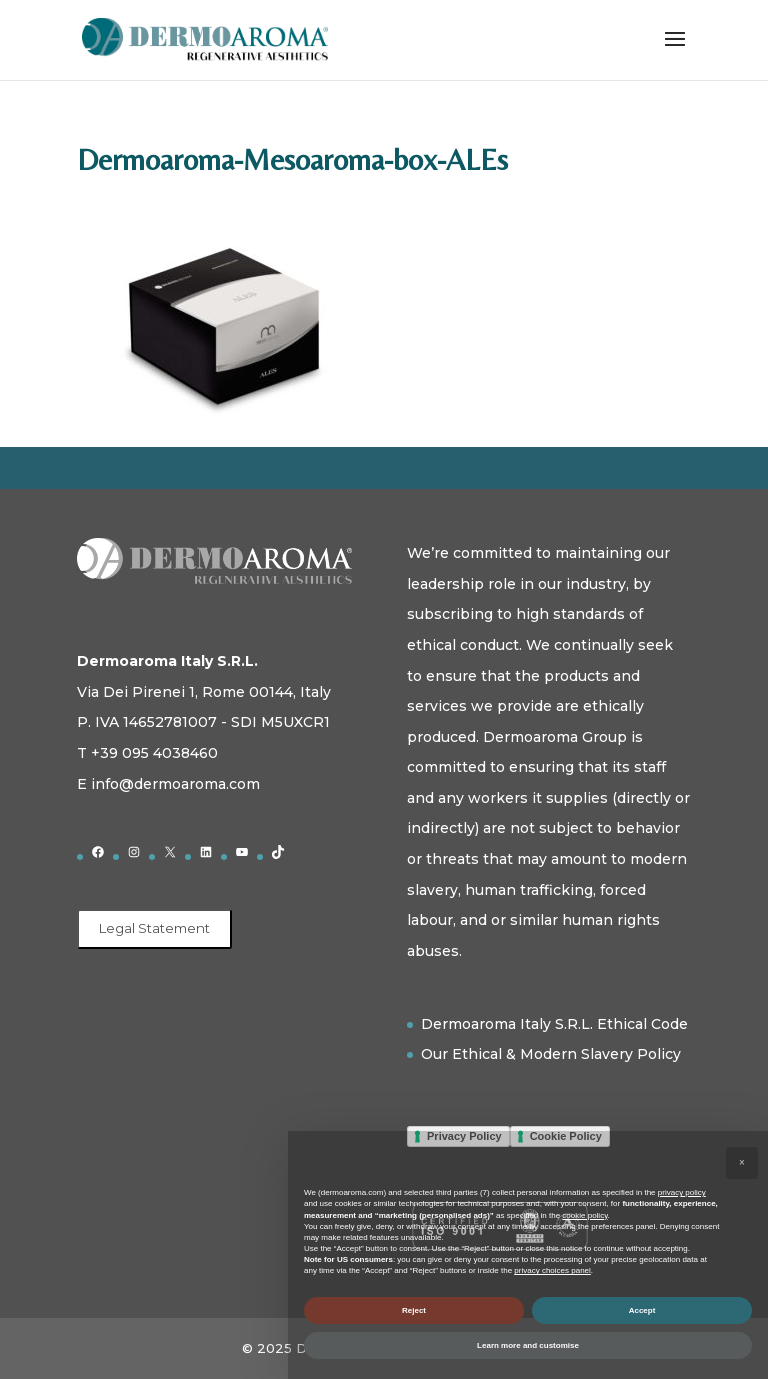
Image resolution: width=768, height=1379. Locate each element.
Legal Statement (154, 928)
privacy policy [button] (682, 1192)
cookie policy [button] (584, 1215)
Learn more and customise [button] (528, 1345)
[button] (742, 1163)
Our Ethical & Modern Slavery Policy (551, 1054)
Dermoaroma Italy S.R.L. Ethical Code (554, 1024)
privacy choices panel (552, 1270)
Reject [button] (414, 1310)
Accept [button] (642, 1310)
